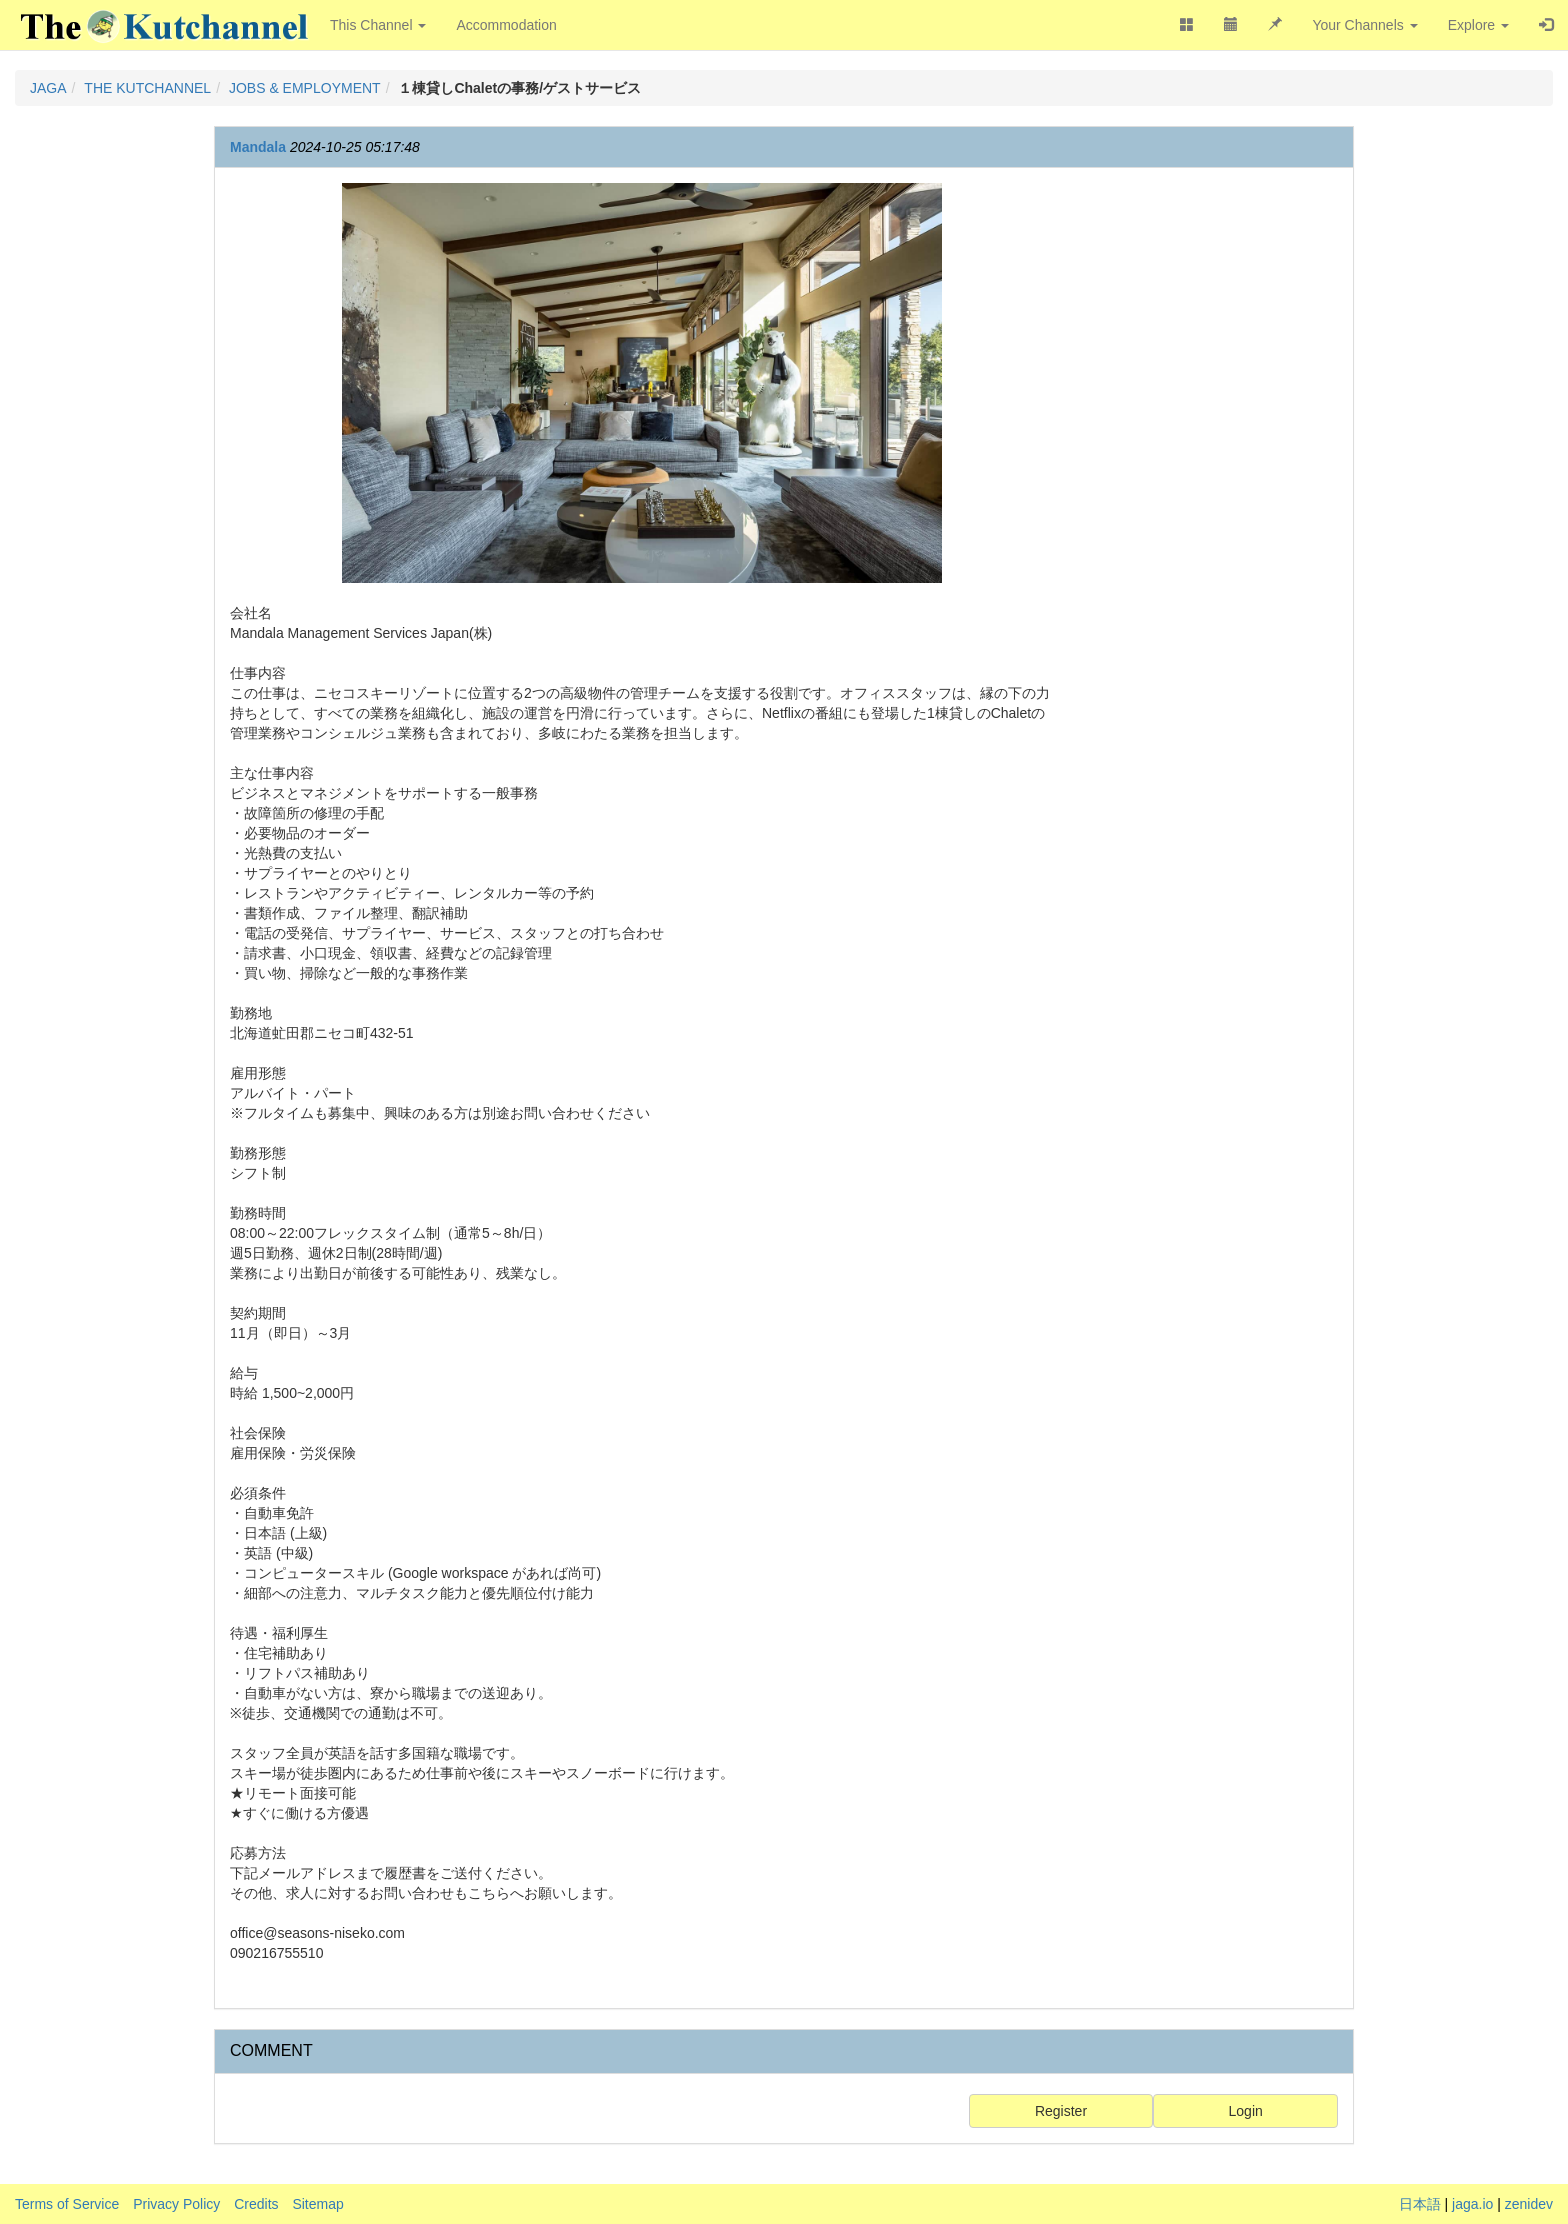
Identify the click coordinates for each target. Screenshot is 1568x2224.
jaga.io (1472, 2204)
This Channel (378, 25)
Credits (256, 2204)
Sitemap (317, 2204)
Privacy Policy (176, 2204)
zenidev (1529, 2204)
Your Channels (1364, 25)
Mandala (258, 147)
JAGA (48, 88)
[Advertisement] (1211, 483)
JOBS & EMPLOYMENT (305, 88)
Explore (1478, 25)
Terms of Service (67, 2204)
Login (1246, 2111)
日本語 (1420, 2204)
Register (1061, 2111)
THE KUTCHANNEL (147, 88)
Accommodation (506, 25)
